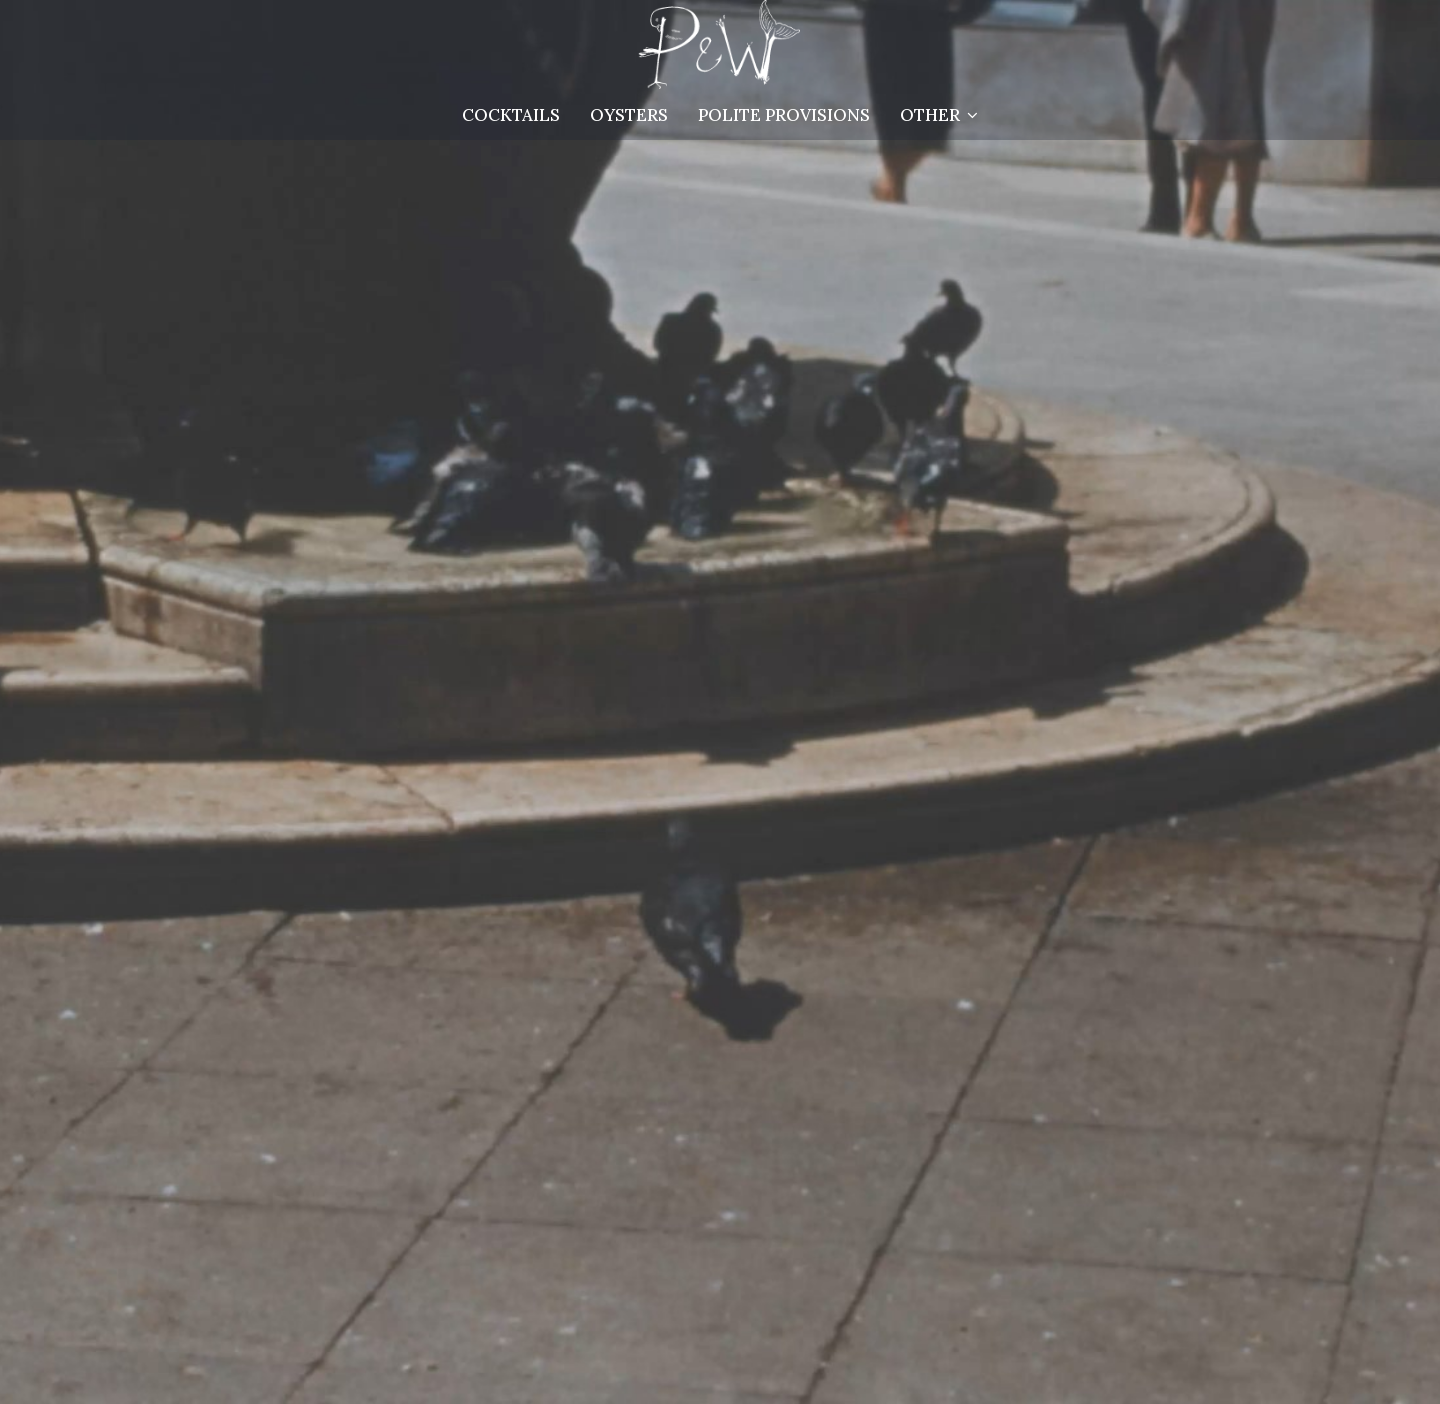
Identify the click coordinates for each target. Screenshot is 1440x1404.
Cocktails (511, 115)
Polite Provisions (784, 115)
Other (939, 115)
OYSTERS (629, 115)
